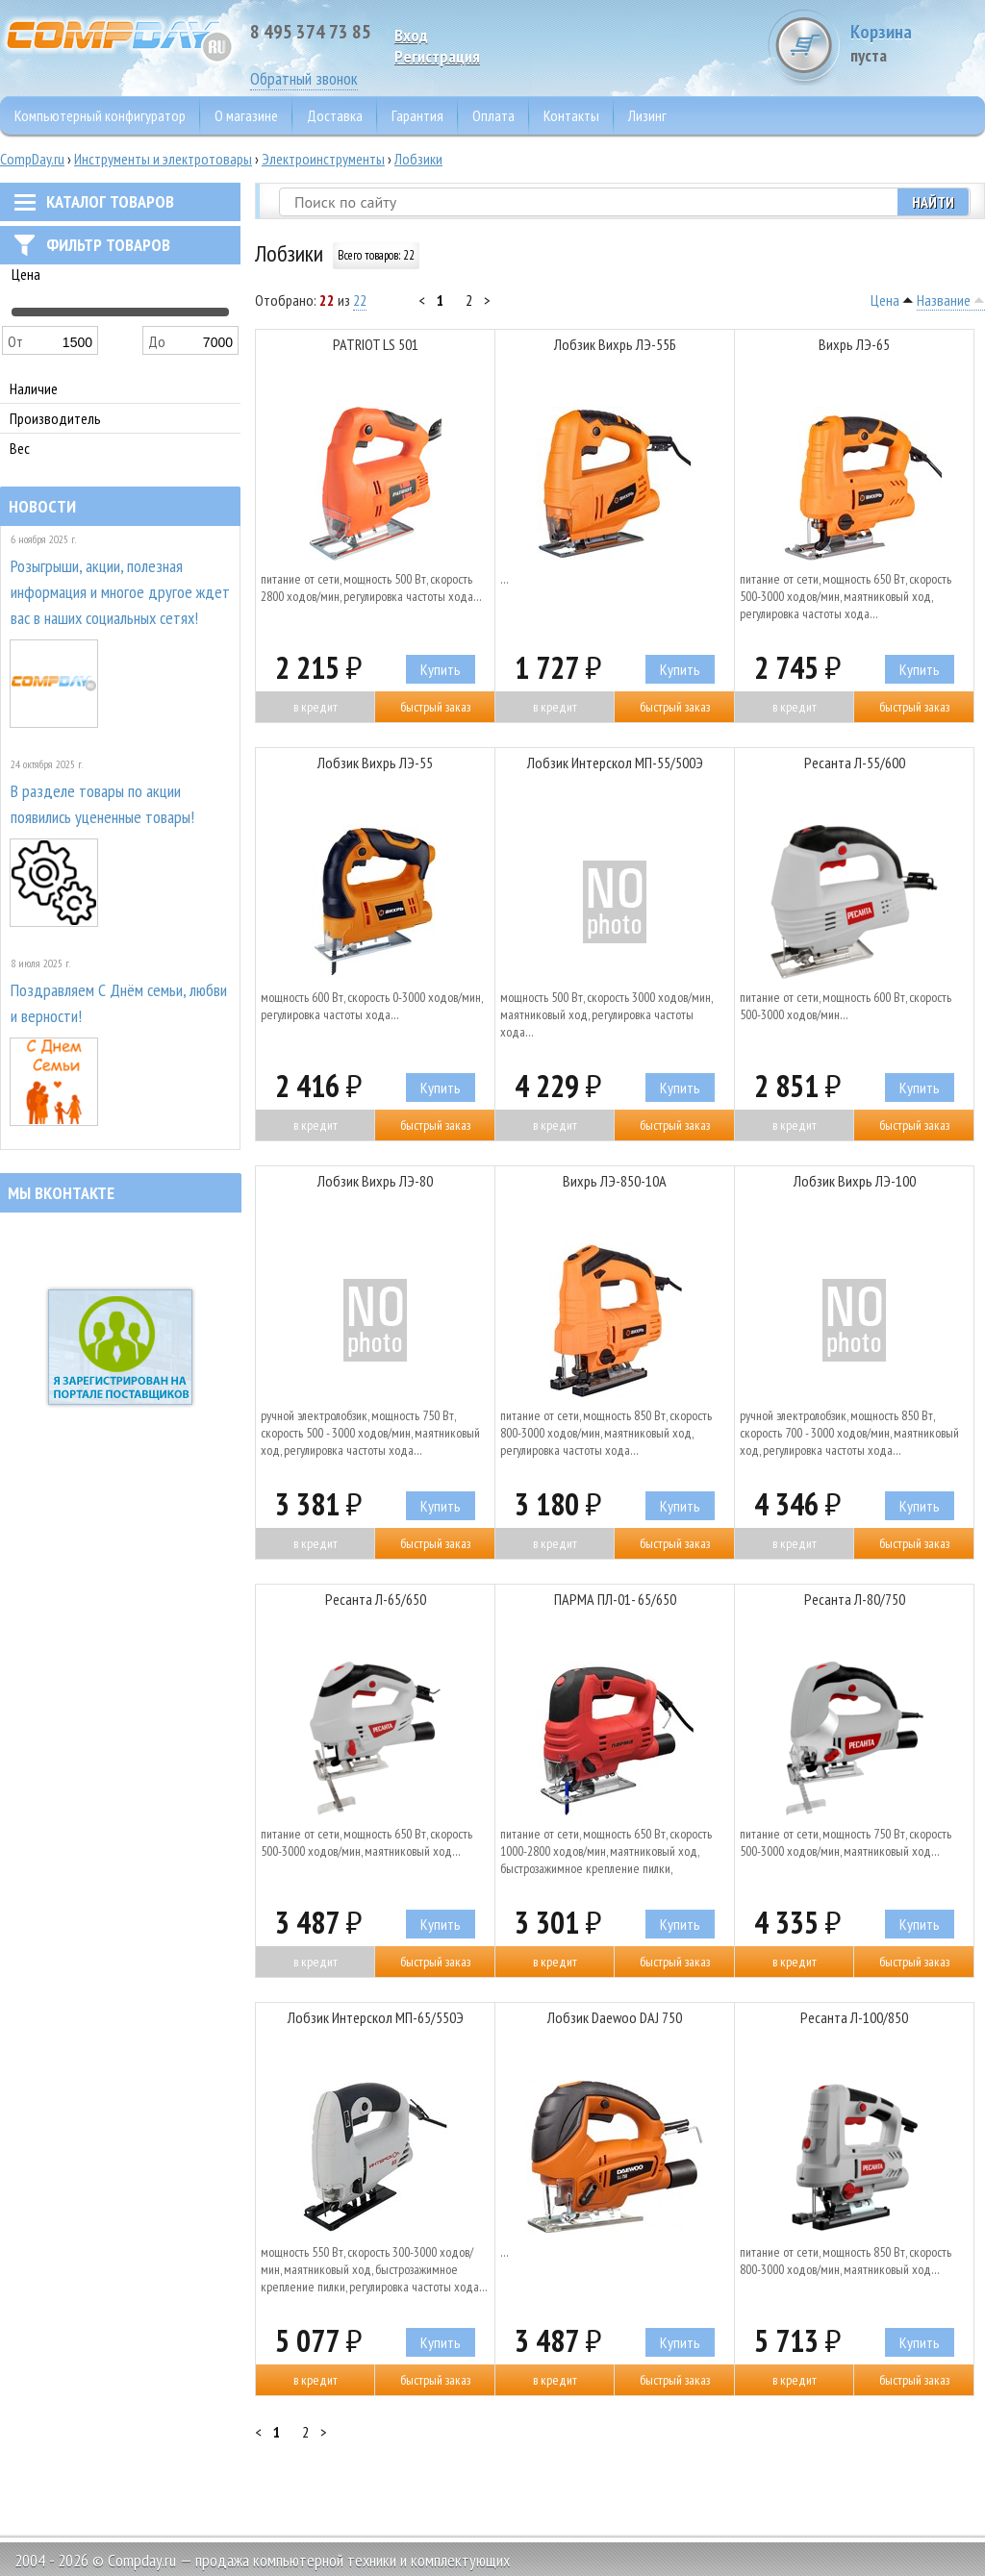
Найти (933, 202)
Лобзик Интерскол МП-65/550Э (376, 2017)
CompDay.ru (32, 158)
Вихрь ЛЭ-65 (854, 344)
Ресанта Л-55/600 (854, 762)
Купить (440, 669)
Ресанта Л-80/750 (854, 1599)
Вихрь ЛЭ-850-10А (615, 1180)
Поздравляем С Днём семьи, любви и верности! (119, 1003)
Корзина (913, 42)
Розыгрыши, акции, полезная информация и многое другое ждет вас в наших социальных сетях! (120, 592)
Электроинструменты (323, 158)
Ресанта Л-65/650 (375, 1599)
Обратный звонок (304, 78)
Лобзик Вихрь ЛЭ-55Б (615, 344)
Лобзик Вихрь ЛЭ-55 (375, 762)
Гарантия (417, 115)
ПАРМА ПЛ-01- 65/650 (615, 1599)
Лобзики (418, 158)
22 (359, 300)
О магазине (246, 115)
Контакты (571, 115)
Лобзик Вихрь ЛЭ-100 (855, 1180)
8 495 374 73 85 (310, 31)
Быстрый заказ (435, 706)
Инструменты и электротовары (163, 158)
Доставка (335, 115)
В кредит (315, 706)
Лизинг (647, 115)
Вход (411, 35)
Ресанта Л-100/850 (854, 2017)
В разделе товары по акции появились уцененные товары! (102, 804)
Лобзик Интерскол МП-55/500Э (615, 762)
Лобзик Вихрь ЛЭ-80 (375, 1180)
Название (944, 300)
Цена (885, 300)
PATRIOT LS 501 (375, 344)
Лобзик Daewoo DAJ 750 (614, 2017)
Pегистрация (437, 56)
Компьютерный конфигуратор (100, 115)
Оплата (493, 115)
